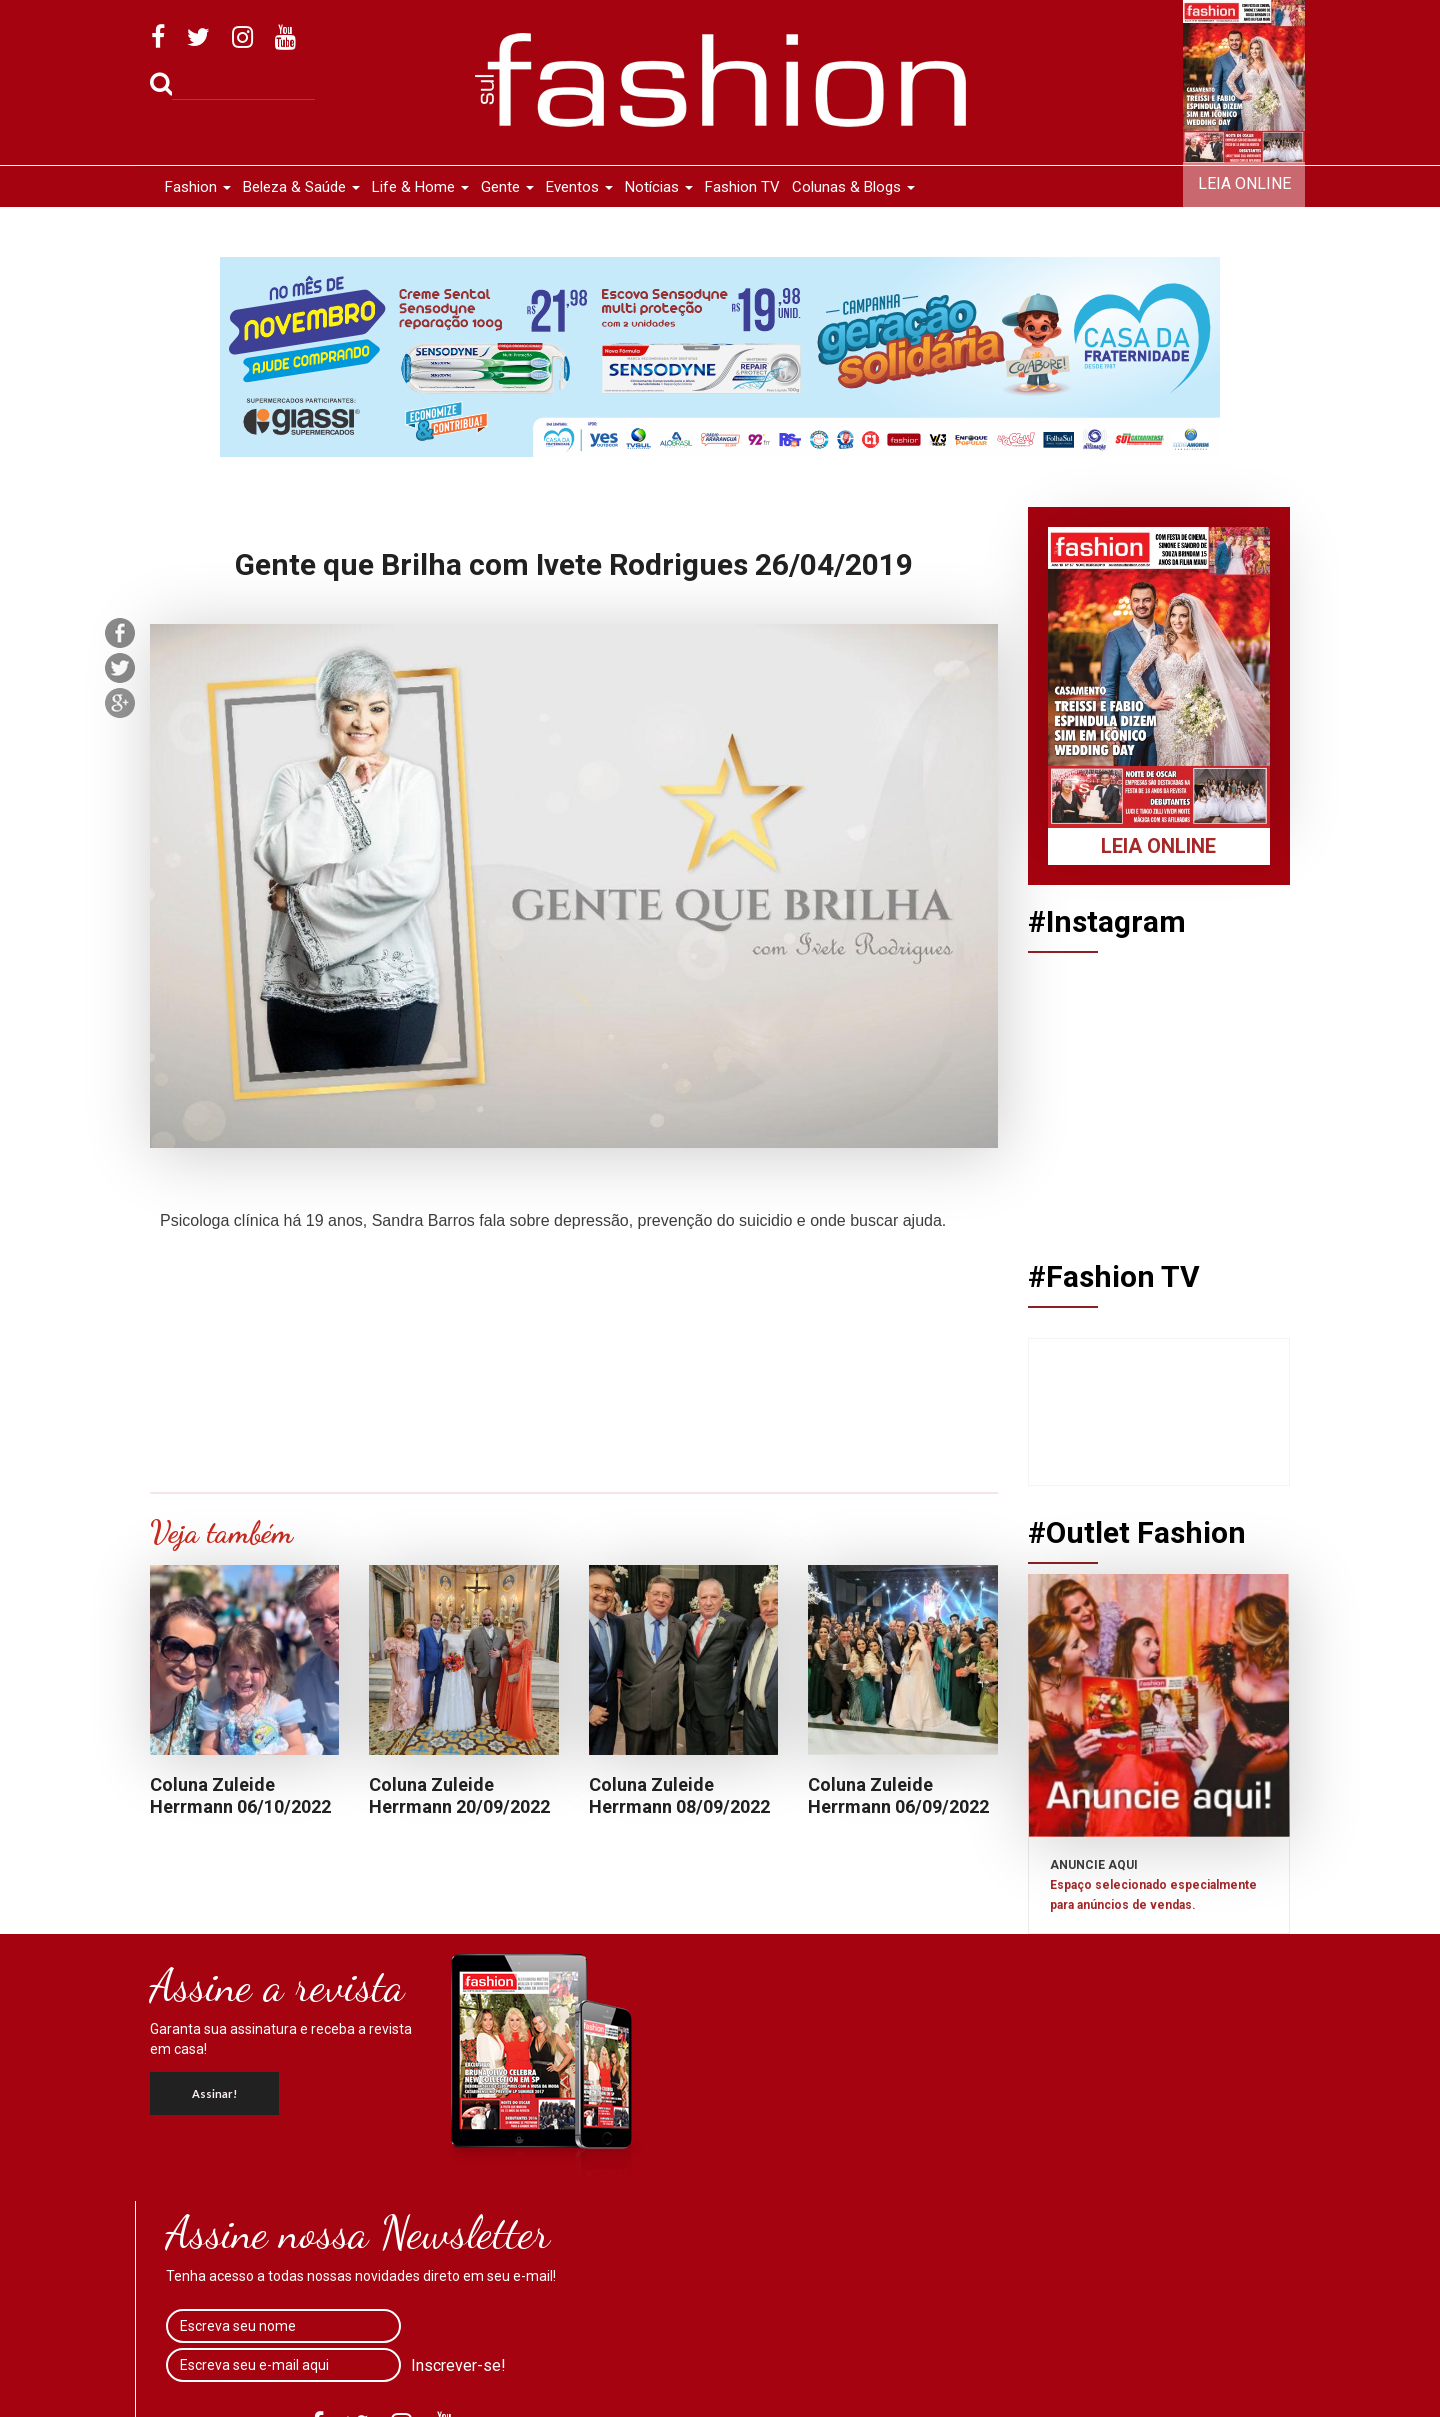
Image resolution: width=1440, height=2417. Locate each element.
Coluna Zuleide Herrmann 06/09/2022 (898, 1796)
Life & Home (420, 187)
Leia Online (1244, 183)
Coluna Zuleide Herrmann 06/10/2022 (240, 1796)
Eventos (579, 187)
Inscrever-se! (458, 2365)
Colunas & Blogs (853, 187)
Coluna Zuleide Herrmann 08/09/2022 (679, 1796)
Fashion (198, 187)
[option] (720, 357)
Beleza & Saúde (301, 187)
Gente (507, 187)
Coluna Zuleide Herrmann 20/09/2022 (459, 1796)
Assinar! (214, 2093)
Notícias (659, 187)
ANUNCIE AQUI (1153, 1885)
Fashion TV (742, 187)
